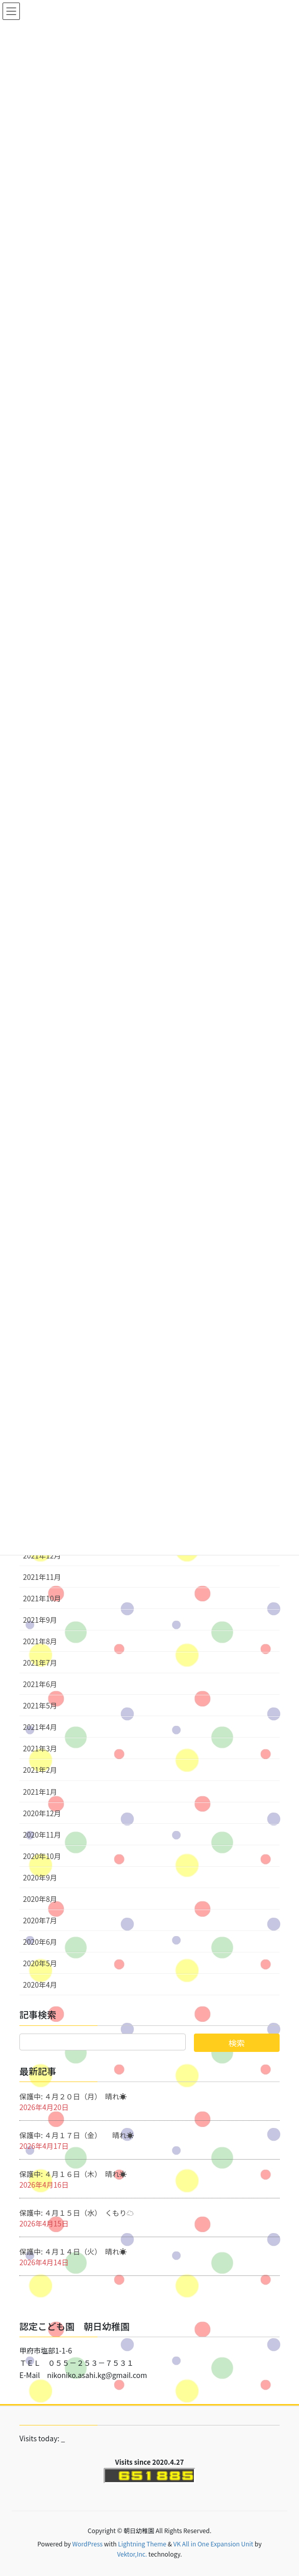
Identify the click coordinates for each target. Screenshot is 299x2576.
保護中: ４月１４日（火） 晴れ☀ (73, 2251)
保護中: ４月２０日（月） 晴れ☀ (73, 2096)
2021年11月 (42, 1577)
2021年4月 (40, 1727)
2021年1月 (40, 1792)
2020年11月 (42, 1834)
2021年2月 (40, 1770)
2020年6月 (40, 1942)
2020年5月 (40, 1963)
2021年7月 (40, 1662)
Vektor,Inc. (132, 2553)
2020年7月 (40, 1920)
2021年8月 (40, 1641)
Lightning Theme (142, 2543)
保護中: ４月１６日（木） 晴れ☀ (73, 2174)
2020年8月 (40, 1899)
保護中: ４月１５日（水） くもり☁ (76, 2213)
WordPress (87, 2543)
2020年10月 (42, 1856)
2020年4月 (40, 1984)
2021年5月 (40, 1705)
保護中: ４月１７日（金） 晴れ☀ (76, 2135)
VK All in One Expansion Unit (213, 2543)
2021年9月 (40, 1620)
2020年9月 (40, 1877)
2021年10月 (42, 1598)
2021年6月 (40, 1684)
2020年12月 (42, 1813)
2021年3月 (40, 1748)
